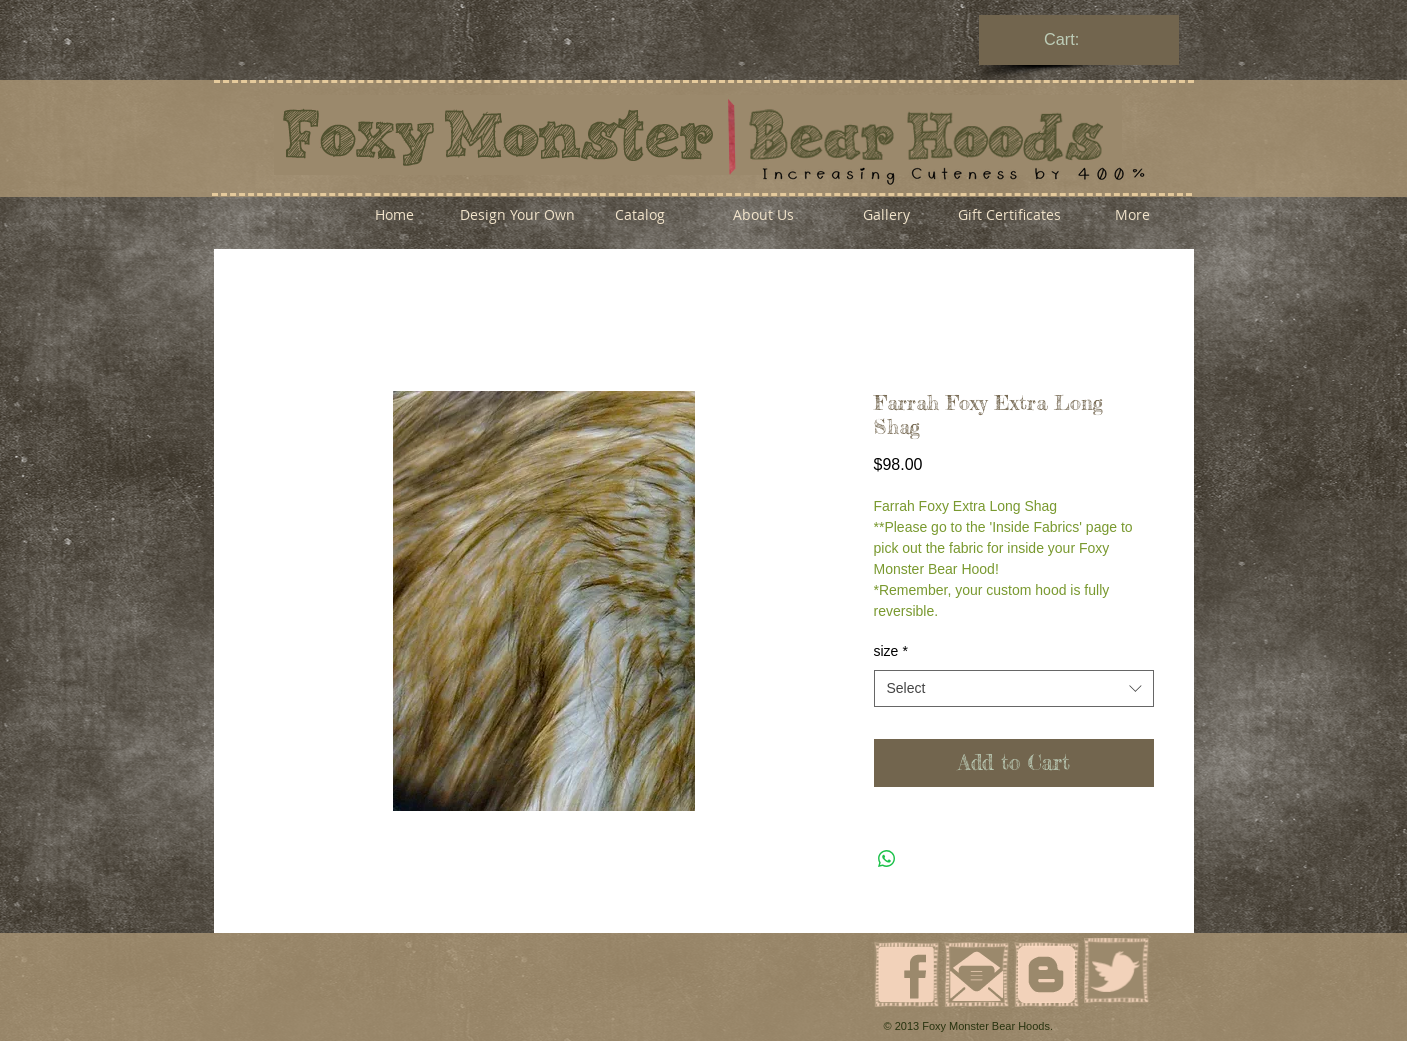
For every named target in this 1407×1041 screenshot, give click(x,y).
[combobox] (1014, 689)
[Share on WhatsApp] (887, 859)
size (891, 651)
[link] (1080, 39)
